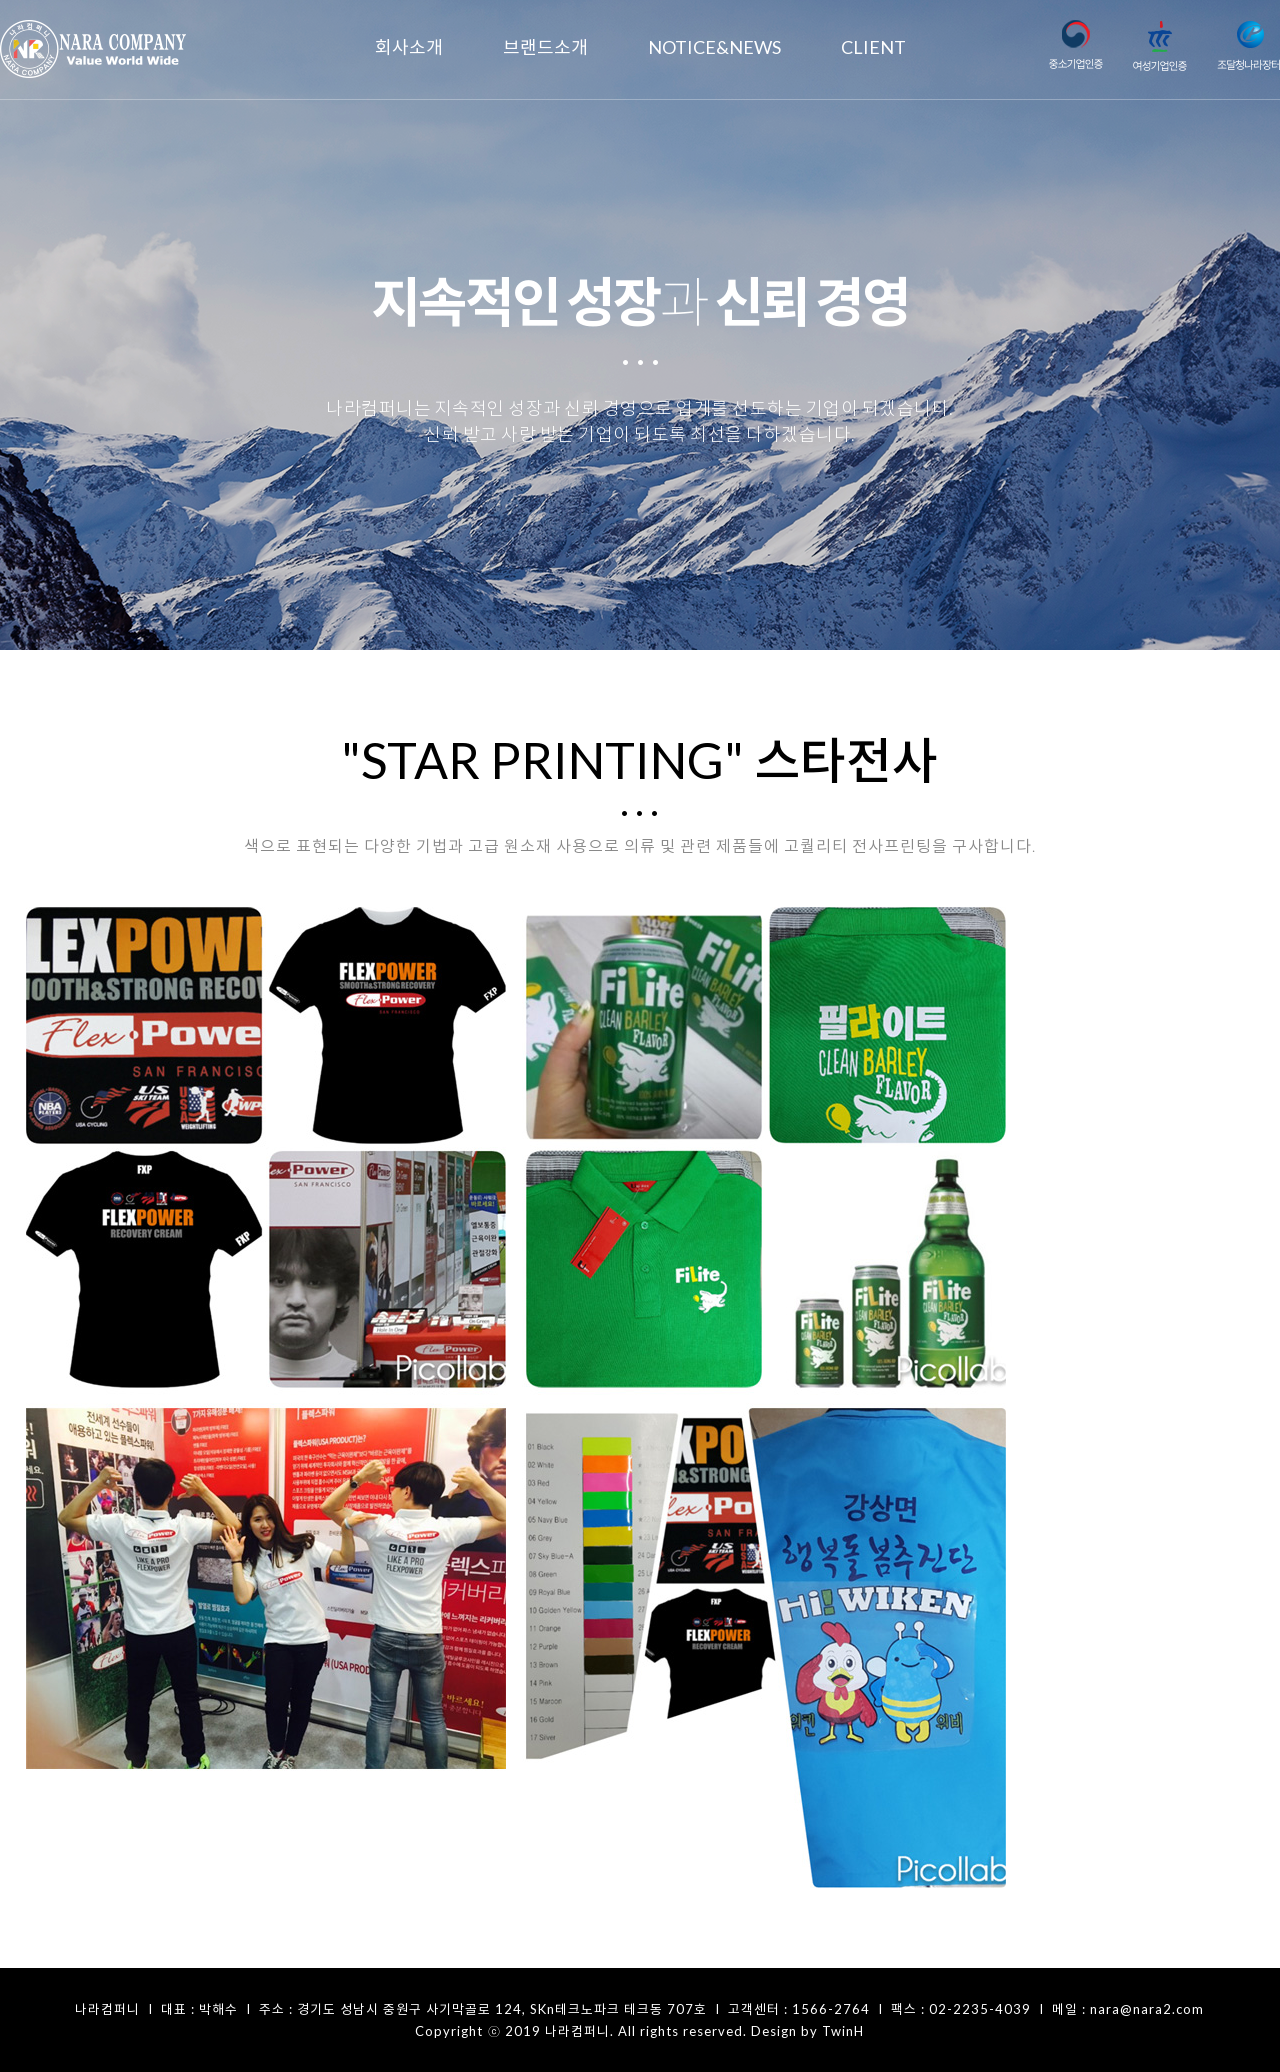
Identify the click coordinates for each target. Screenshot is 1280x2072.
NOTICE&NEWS (714, 47)
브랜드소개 (545, 47)
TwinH (843, 2031)
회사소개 (409, 47)
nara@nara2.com (1147, 2009)
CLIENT (873, 47)
